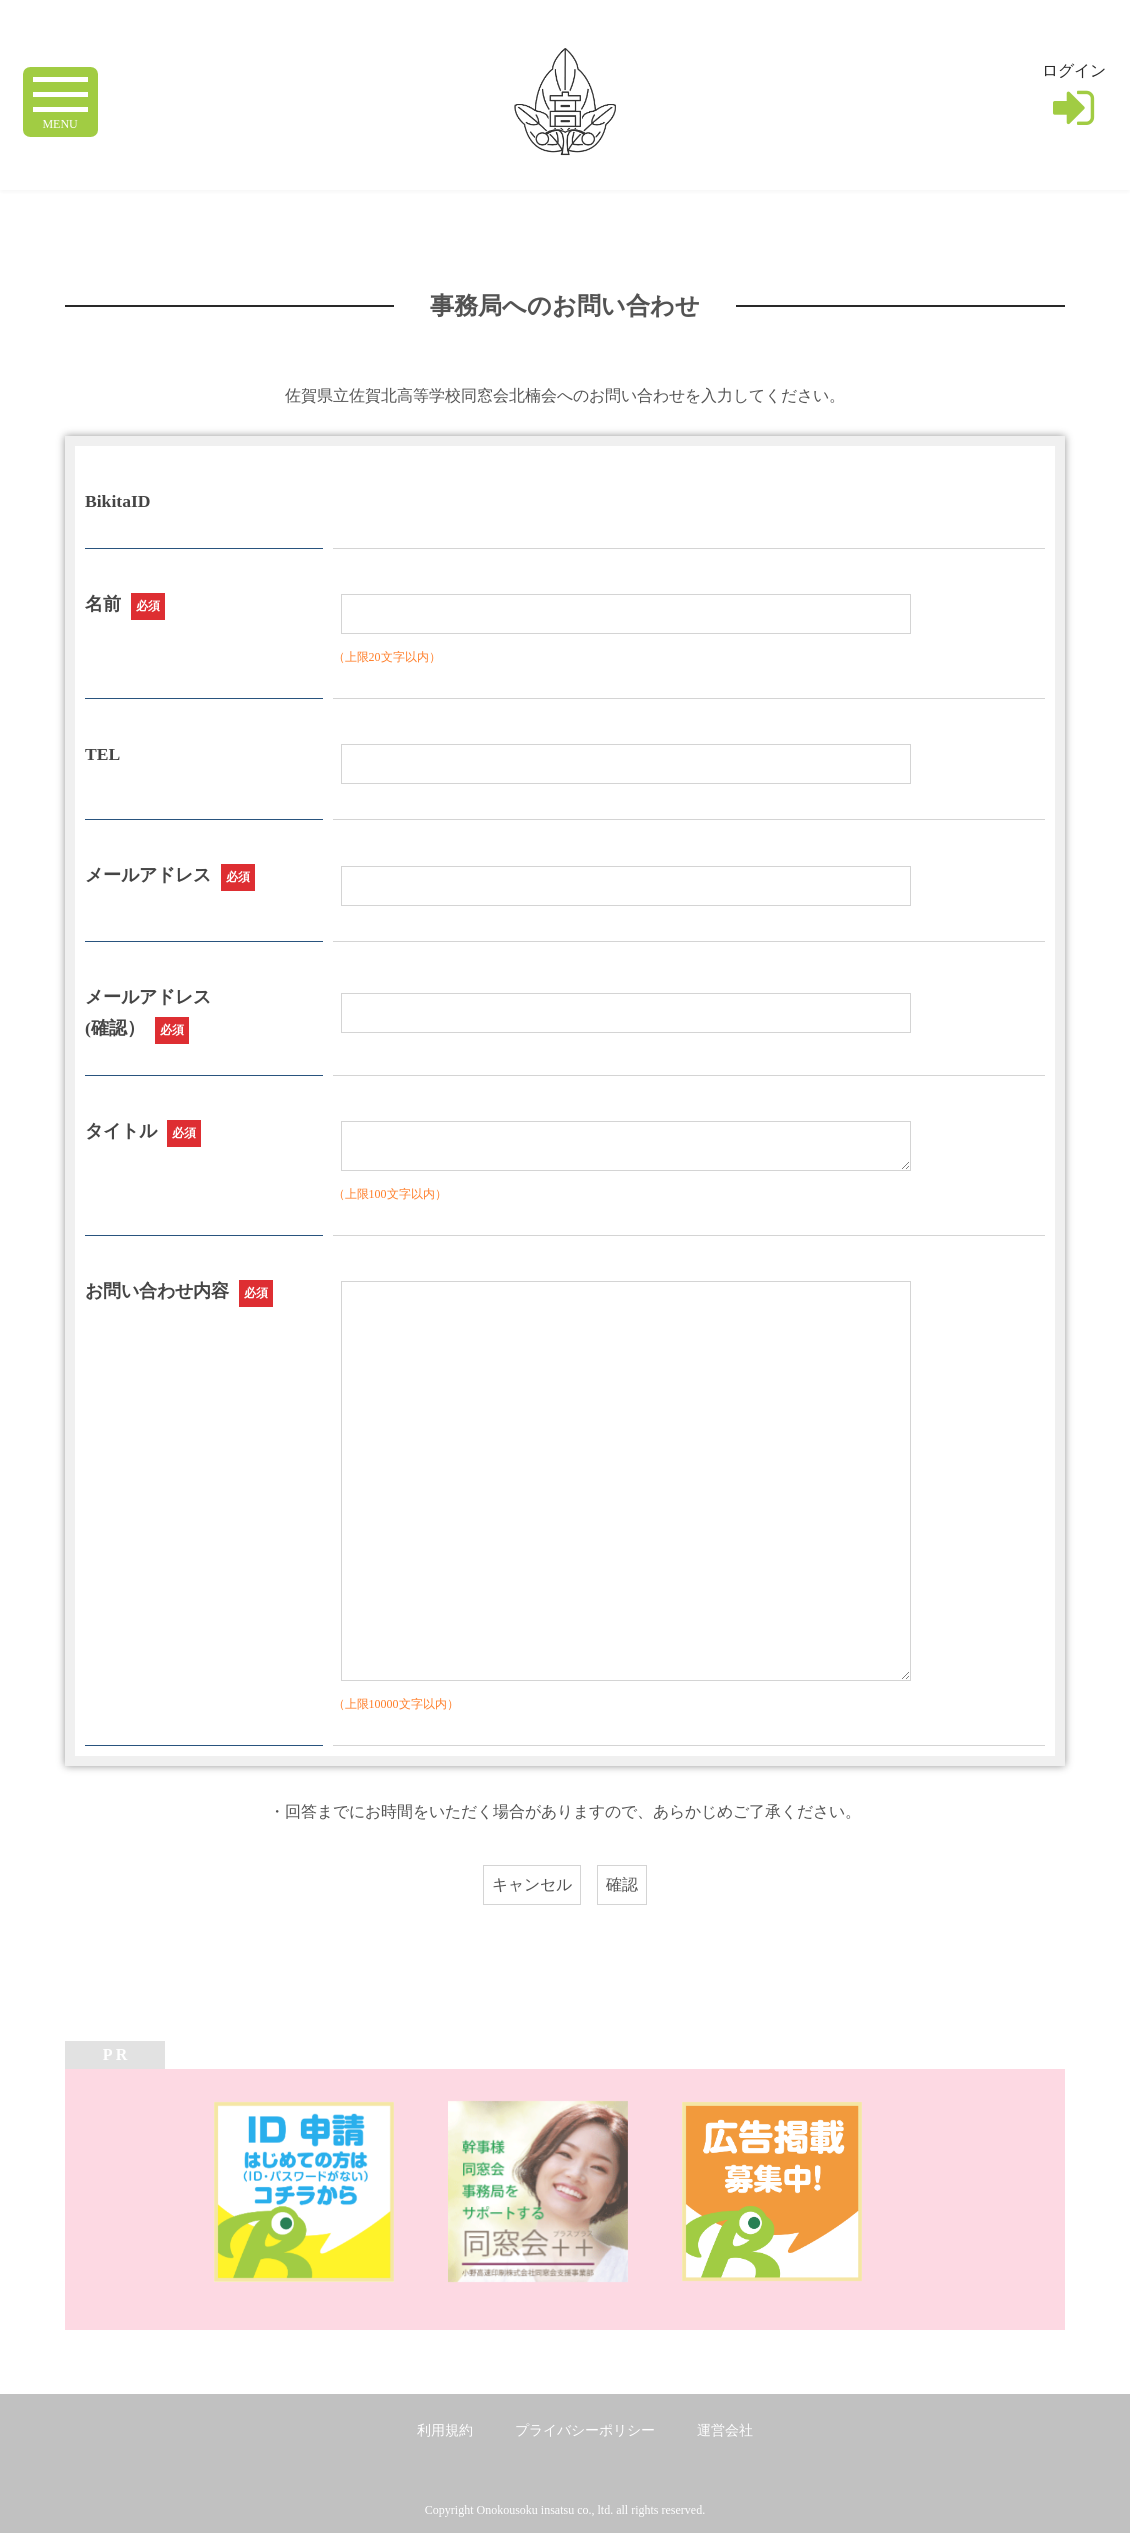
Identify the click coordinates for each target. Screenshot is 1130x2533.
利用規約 (445, 2430)
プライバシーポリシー (585, 2430)
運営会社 (725, 2430)
